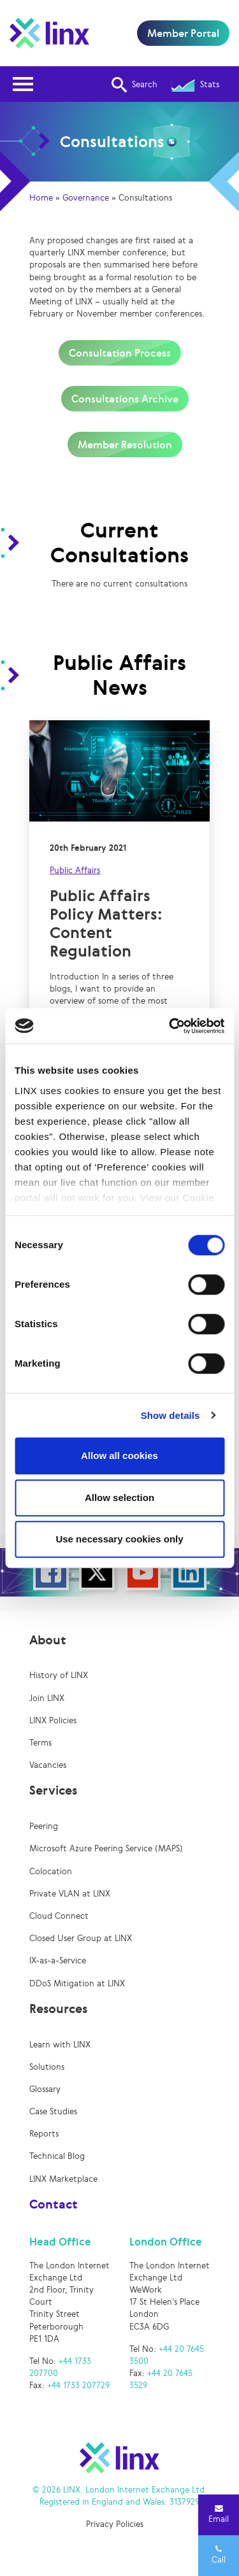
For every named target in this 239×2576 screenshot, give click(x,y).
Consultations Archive (124, 399)
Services (53, 1790)
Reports (44, 2133)
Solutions (46, 2066)
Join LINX (46, 1698)
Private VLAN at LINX (69, 1893)
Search (134, 84)
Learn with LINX (60, 2044)
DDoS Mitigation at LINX (77, 1983)
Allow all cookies (119, 1455)
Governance (85, 197)
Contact (53, 2204)
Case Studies (53, 2111)
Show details (170, 1415)
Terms (40, 1742)
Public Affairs (75, 870)
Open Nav (27, 76)
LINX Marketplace (63, 2179)
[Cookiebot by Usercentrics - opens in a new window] (170, 1026)
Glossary (45, 2089)
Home (41, 197)
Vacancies (47, 1765)
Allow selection (119, 1497)
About (47, 1640)
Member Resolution (125, 445)
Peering (43, 1826)
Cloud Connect (59, 1916)
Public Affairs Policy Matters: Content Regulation (106, 922)
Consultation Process (120, 353)
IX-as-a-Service (57, 1960)
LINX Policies (52, 1720)
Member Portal (183, 33)
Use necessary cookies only (119, 1539)
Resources (58, 2008)
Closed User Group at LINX (80, 1938)
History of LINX (58, 1675)
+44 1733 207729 (78, 2385)
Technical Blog (57, 2156)
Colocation (50, 1871)
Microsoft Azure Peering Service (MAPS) (106, 1848)
